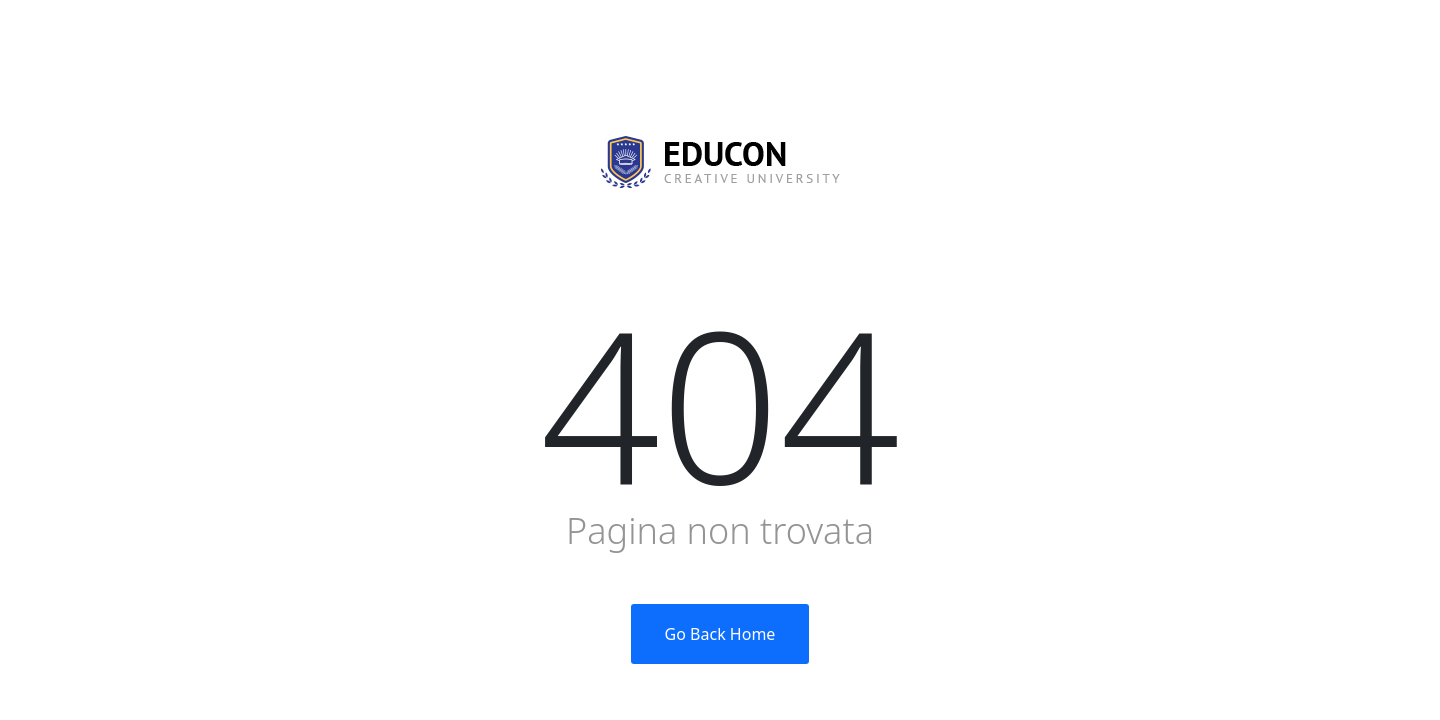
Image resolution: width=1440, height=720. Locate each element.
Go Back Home (720, 634)
